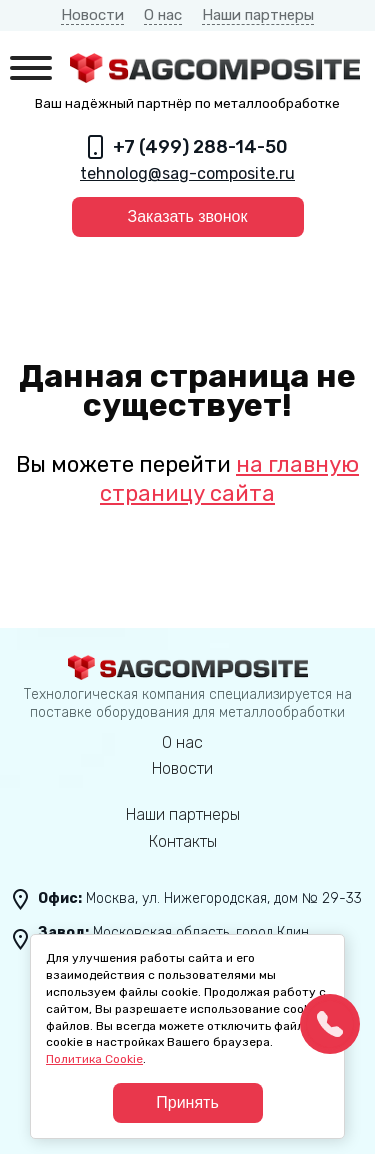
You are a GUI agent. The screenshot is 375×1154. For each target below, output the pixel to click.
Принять (187, 1102)
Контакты (183, 841)
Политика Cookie (94, 1059)
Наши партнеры (258, 15)
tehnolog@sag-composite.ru (187, 173)
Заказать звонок (188, 216)
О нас (163, 15)
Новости (92, 15)
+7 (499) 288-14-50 (200, 147)
